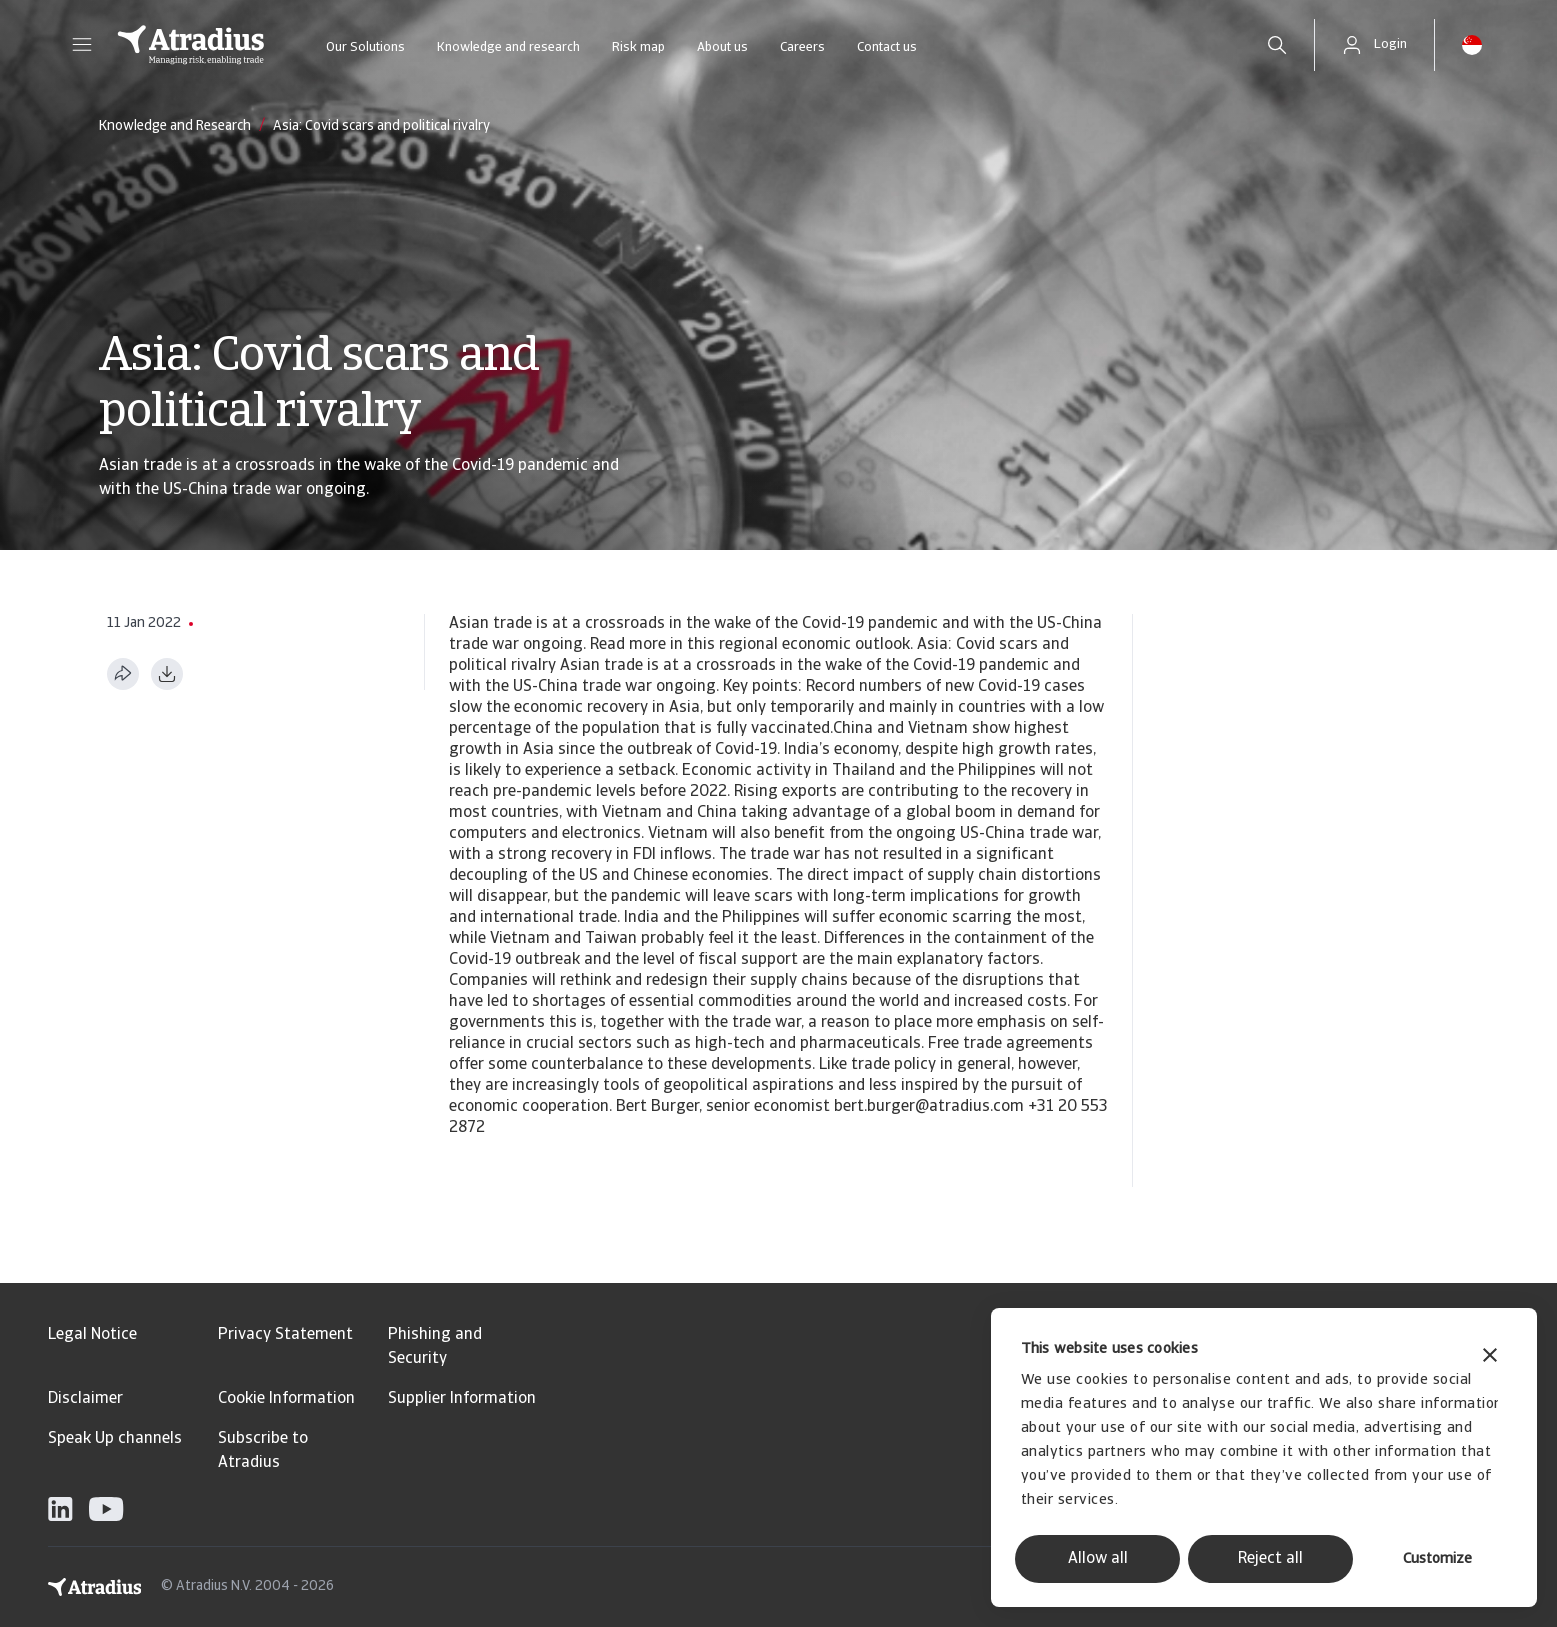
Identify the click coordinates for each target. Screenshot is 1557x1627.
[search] (1277, 45)
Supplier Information (462, 1399)
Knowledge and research (508, 47)
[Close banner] (1490, 1357)
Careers (802, 47)
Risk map (638, 47)
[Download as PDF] (167, 674)
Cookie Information (286, 1399)
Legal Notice (92, 1335)
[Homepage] (191, 45)
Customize (1437, 1559)
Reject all (1270, 1559)
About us (722, 47)
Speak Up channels (115, 1439)
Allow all (1098, 1559)
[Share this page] (123, 674)
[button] (82, 45)
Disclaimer (85, 1399)
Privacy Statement (285, 1335)
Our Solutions (365, 47)
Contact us (887, 47)
